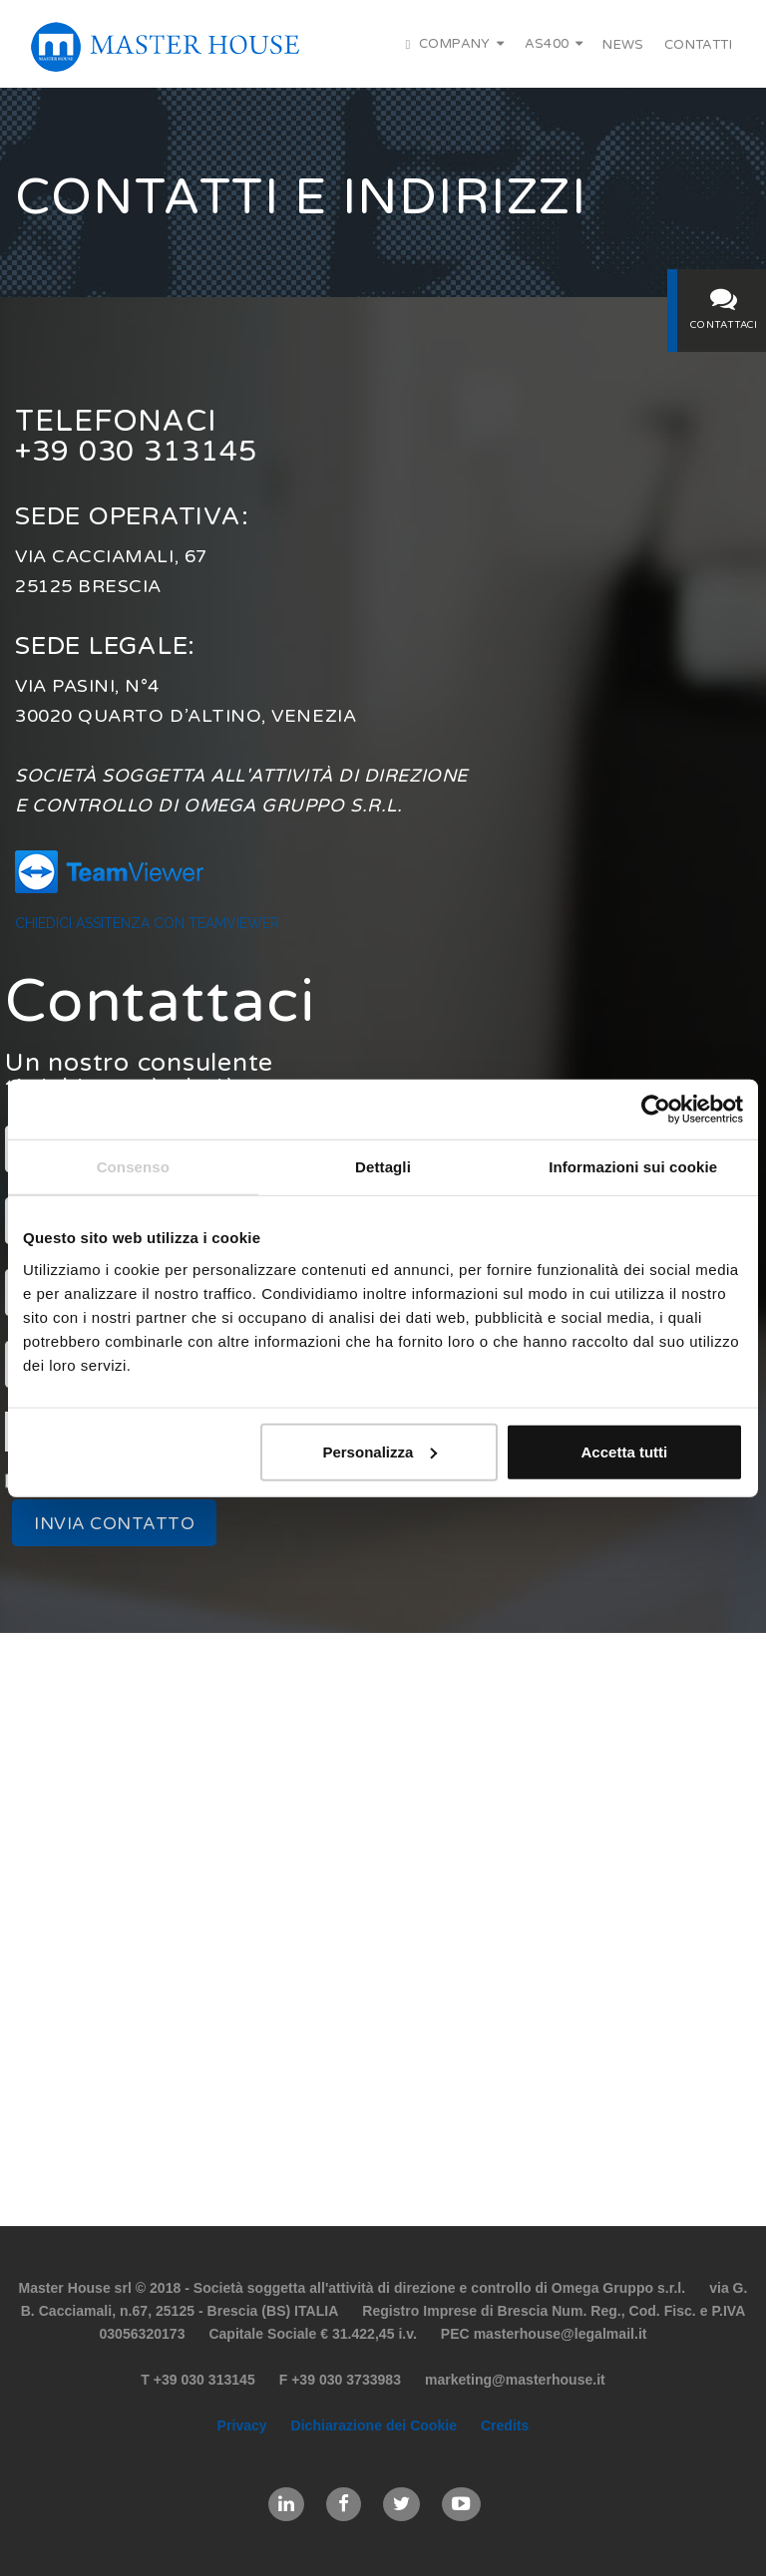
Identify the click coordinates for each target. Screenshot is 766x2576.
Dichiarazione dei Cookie (374, 2425)
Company (455, 44)
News (623, 45)
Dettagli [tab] (383, 1166)
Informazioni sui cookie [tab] (633, 1166)
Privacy (242, 2425)
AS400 (554, 44)
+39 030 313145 (141, 451)
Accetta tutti (624, 1451)
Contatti (698, 45)
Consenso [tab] (133, 1166)
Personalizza (379, 1451)
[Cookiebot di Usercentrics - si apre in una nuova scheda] (656, 1110)
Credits (505, 2425)
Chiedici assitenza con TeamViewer (147, 923)
